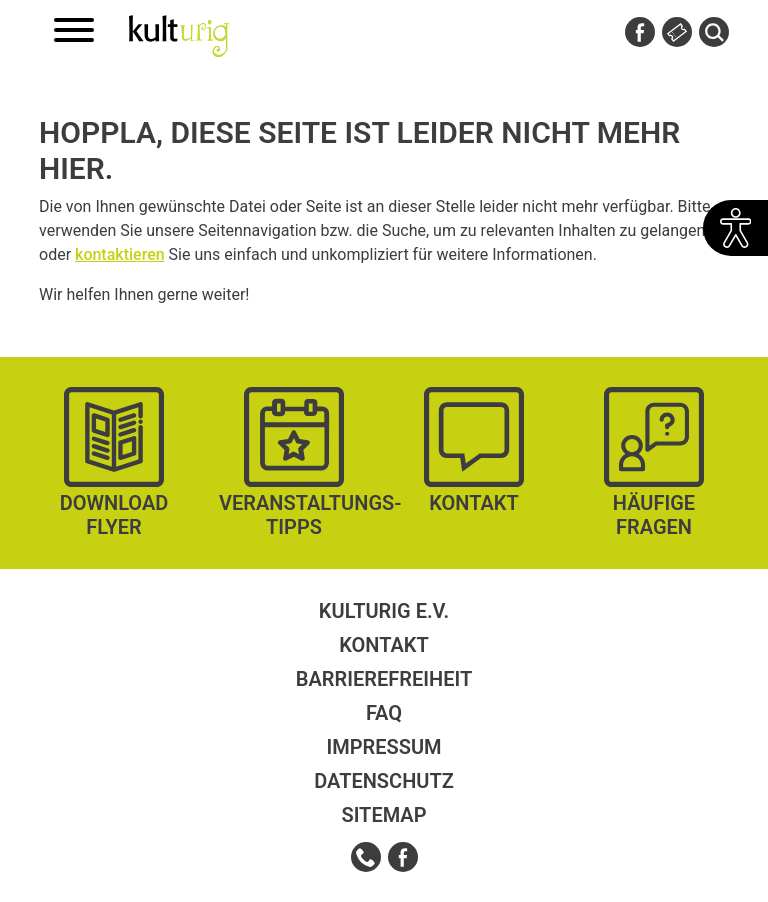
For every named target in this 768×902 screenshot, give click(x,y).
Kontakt (384, 645)
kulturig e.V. (384, 611)
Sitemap (383, 815)
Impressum (383, 747)
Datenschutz (384, 781)
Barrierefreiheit (384, 679)
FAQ (384, 713)
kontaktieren (120, 254)
